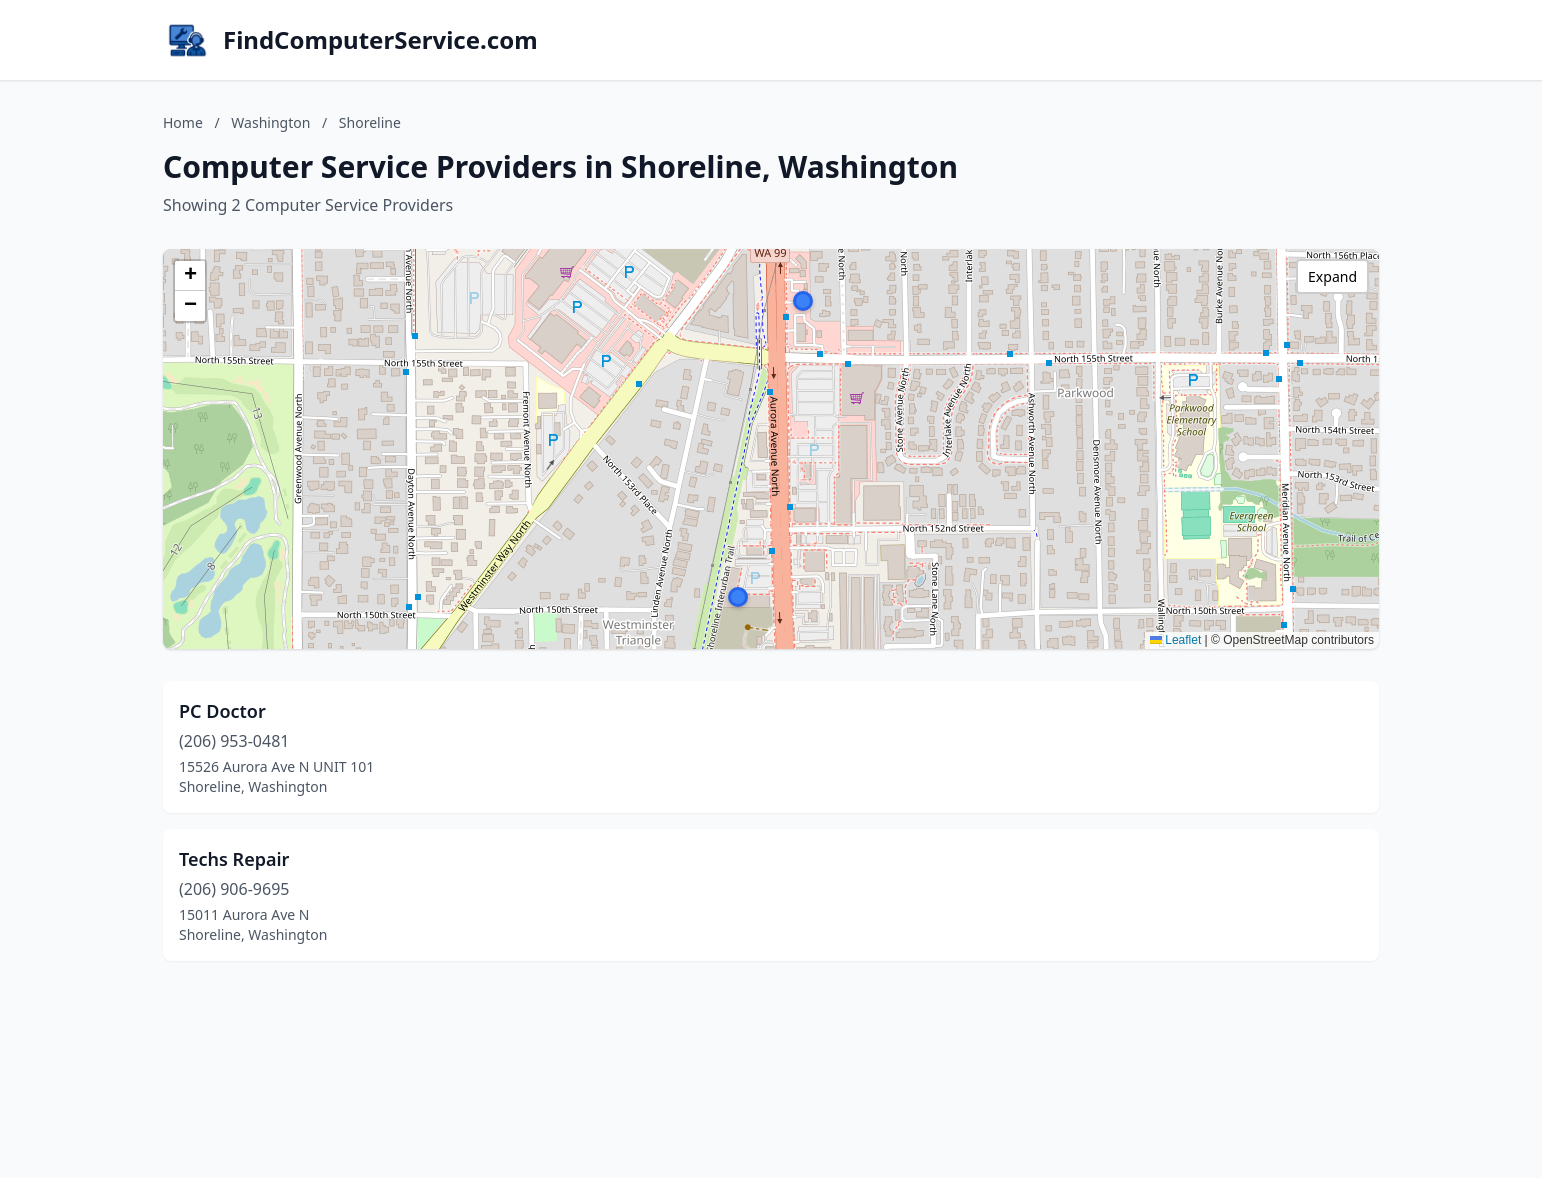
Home (183, 122)
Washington (270, 122)
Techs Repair (234, 859)
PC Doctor (222, 711)
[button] (803, 301)
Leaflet (1175, 640)
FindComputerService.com (380, 40)
